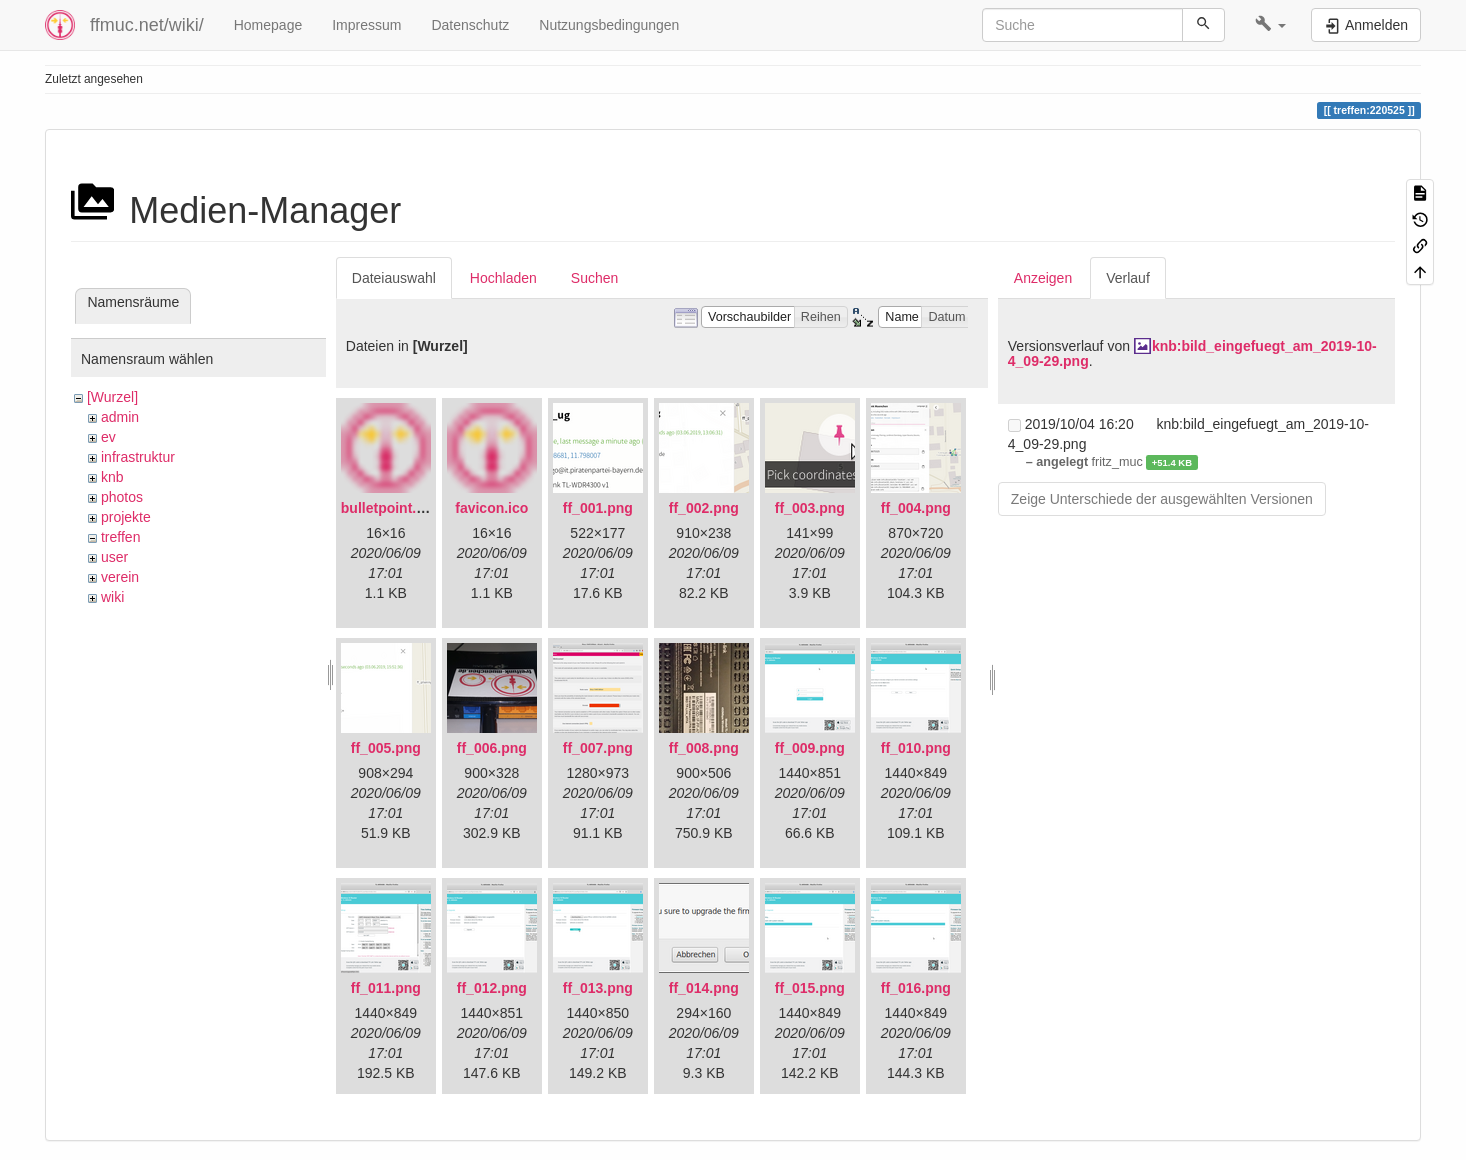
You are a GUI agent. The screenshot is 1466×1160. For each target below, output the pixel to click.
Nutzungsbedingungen (609, 25)
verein (120, 577)
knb (112, 477)
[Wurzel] (112, 397)
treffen (120, 537)
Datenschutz (470, 25)
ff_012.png (492, 988)
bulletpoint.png (391, 508)
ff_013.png (598, 988)
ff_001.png (598, 508)
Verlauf (1128, 278)
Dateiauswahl (394, 278)
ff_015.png (810, 988)
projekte (126, 517)
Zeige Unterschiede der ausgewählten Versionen (1162, 499)
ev (108, 437)
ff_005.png (386, 748)
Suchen (594, 278)
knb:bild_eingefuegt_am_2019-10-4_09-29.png (1192, 353)
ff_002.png (704, 508)
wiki (112, 597)
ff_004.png (916, 508)
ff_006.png (492, 748)
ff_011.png (386, 988)
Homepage (268, 25)
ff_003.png (810, 508)
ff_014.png (704, 988)
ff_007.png (598, 748)
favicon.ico (491, 508)
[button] (1270, 25)
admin (120, 417)
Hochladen (503, 278)
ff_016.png (916, 988)
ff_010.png (916, 748)
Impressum (366, 25)
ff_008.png (704, 748)
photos (122, 497)
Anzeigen (1043, 278)
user (114, 557)
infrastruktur (138, 457)
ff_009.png (810, 748)
